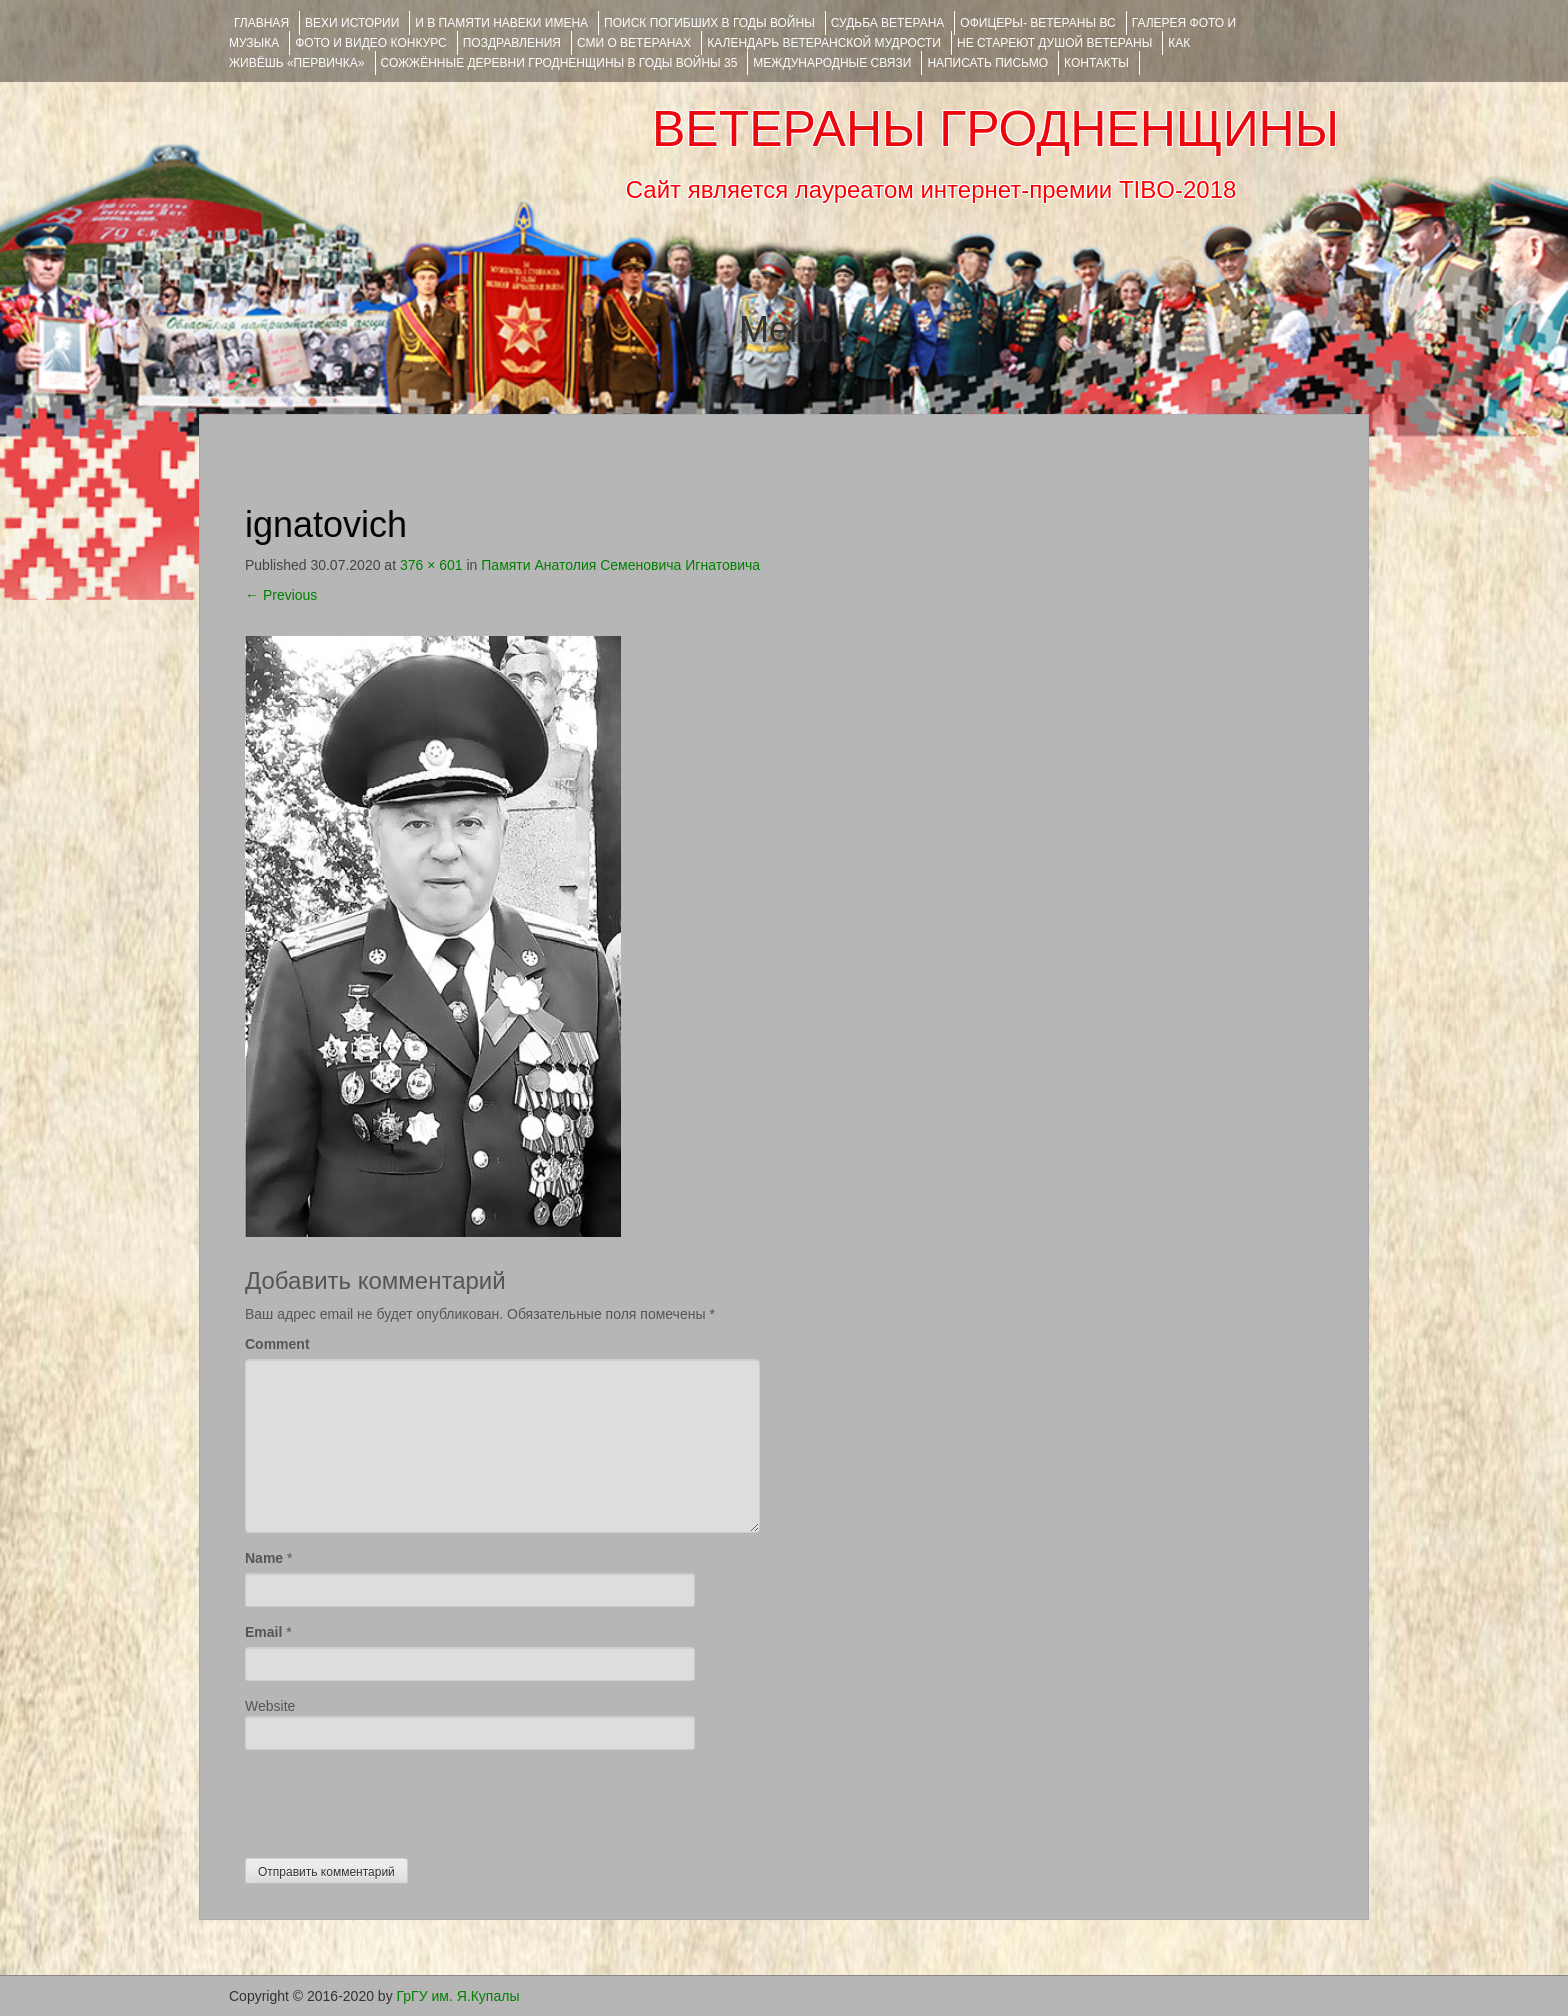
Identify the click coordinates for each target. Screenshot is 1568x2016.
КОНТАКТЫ (1096, 63)
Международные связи (832, 63)
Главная (261, 23)
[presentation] (397, 1799)
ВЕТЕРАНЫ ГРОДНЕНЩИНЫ (995, 129)
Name (264, 1558)
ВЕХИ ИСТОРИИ (352, 23)
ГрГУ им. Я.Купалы (458, 1996)
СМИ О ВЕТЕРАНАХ (634, 43)
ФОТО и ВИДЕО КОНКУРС (370, 43)
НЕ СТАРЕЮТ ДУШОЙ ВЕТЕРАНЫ (1054, 43)
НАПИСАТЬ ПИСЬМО (987, 63)
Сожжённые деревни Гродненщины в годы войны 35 (559, 63)
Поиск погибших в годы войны (709, 23)
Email (263, 1632)
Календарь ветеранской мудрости (824, 43)
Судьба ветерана (888, 23)
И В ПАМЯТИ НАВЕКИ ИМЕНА (501, 23)
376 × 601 (431, 565)
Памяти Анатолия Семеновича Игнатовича (620, 565)
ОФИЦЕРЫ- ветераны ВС (1037, 23)
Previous (281, 595)
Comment (277, 1344)
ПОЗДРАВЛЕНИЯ (512, 43)
